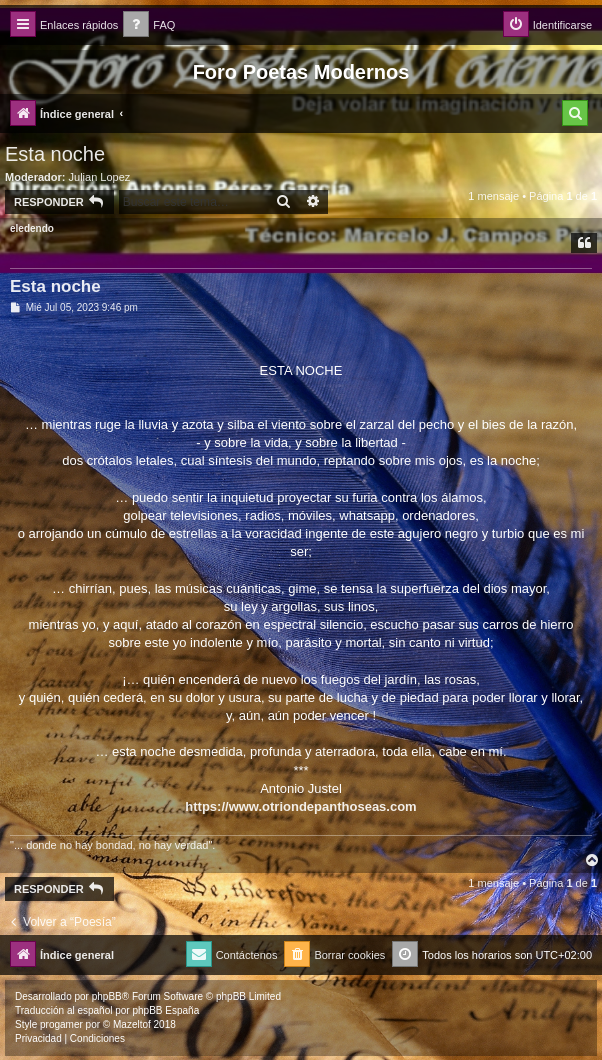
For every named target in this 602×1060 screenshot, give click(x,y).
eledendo (32, 228)
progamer (61, 1024)
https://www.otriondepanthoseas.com (300, 806)
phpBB (107, 996)
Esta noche (55, 154)
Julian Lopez (100, 177)
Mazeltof (132, 1024)
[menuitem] (149, 25)
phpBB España (165, 1010)
